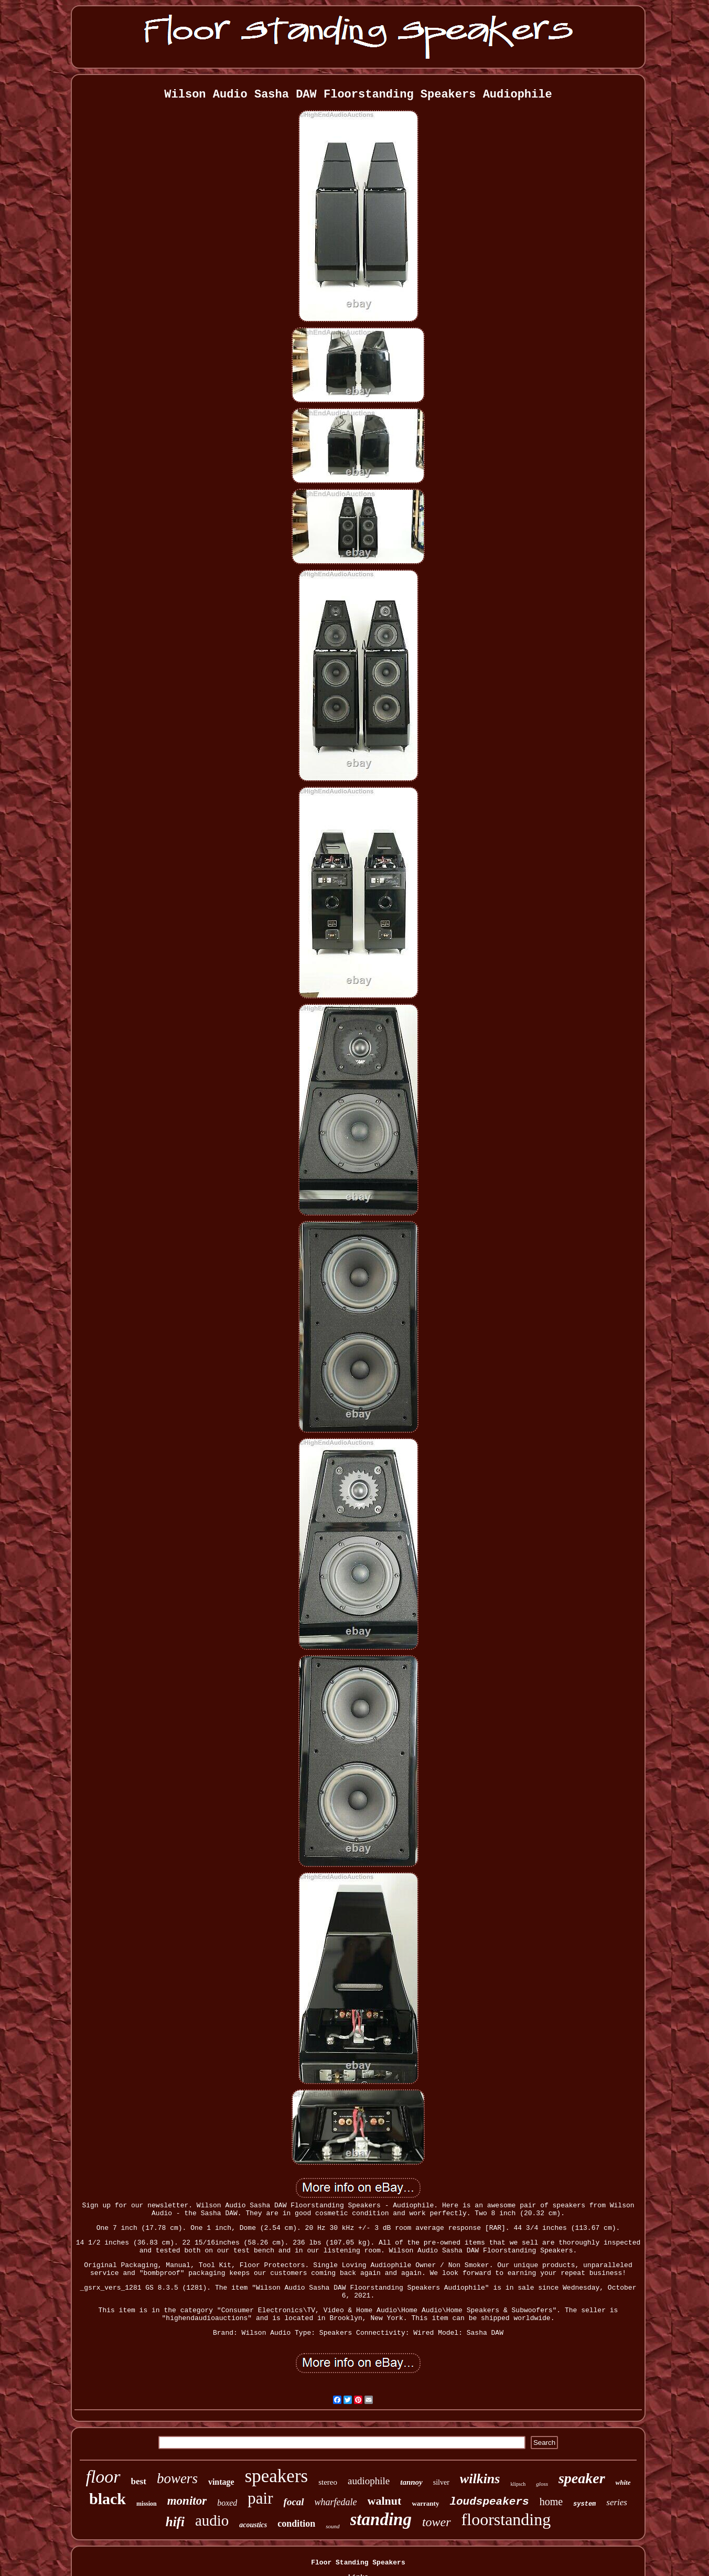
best (138, 2481)
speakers (276, 2476)
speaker (581, 2478)
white (623, 2482)
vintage (221, 2481)
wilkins (480, 2478)
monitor (187, 2500)
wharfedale (336, 2502)
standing (381, 2519)
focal (294, 2501)
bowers (177, 2478)
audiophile (369, 2480)
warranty (425, 2503)
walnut (385, 2500)
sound (332, 2526)
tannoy (411, 2482)
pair (260, 2498)
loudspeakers (489, 2502)
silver (441, 2482)
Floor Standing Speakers (358, 2563)
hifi (175, 2522)
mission (146, 2503)
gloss (542, 2484)
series (616, 2502)
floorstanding (506, 2519)
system (584, 2504)
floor (102, 2476)
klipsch (517, 2484)
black (107, 2498)
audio (212, 2520)
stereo (327, 2482)
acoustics (253, 2525)
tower (436, 2522)
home (551, 2501)
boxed (227, 2502)
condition (296, 2523)
